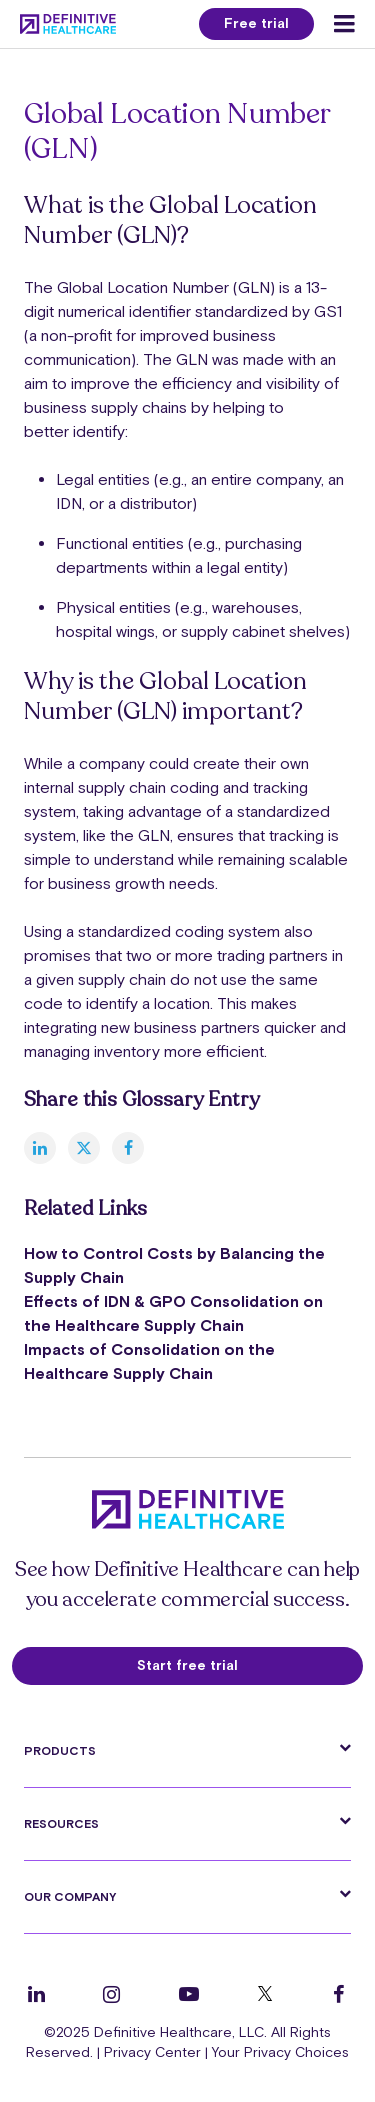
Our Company (70, 1897)
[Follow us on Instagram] (111, 1994)
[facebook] (128, 1148)
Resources (61, 1824)
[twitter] (84, 1148)
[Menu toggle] (344, 24)
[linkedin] (40, 1148)
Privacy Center (152, 2052)
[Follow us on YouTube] (189, 1994)
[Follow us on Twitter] (265, 1994)
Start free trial (187, 1665)
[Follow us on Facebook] (339, 1994)
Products (60, 1751)
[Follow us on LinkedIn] (36, 1994)
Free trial (256, 23)
